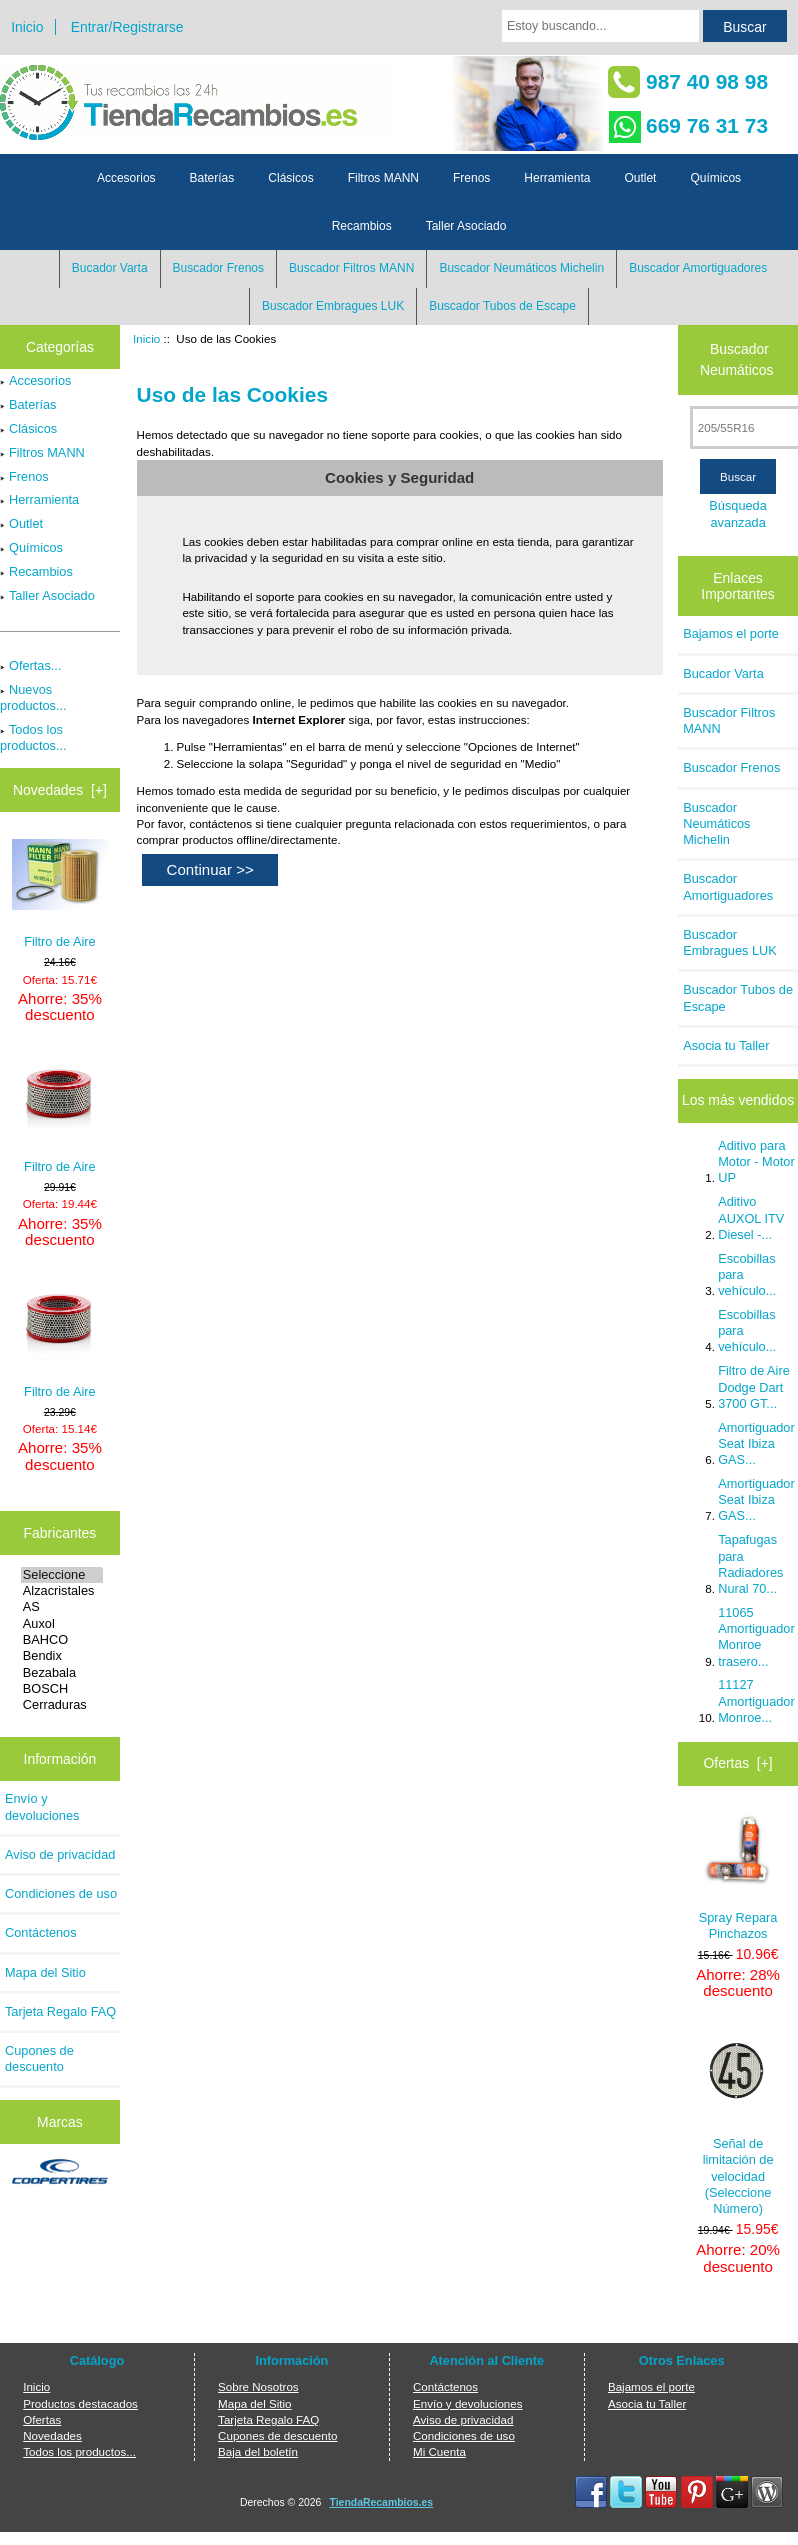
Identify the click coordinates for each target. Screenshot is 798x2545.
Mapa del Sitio (45, 1972)
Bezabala (62, 1673)
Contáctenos (41, 1932)
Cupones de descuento (39, 2058)
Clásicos (290, 178)
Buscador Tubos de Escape (502, 306)
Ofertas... (30, 665)
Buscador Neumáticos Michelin (521, 268)
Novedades (52, 2435)
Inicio (27, 27)
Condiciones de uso (61, 1893)
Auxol (62, 1624)
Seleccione (62, 1575)
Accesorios (126, 178)
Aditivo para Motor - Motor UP (756, 1161)
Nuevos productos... (33, 697)
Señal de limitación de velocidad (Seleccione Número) (738, 2123)
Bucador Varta (110, 268)
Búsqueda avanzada (737, 513)
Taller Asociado (466, 226)
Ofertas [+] (738, 1763)
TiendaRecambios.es (382, 2502)
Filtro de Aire (60, 894)
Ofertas (42, 2419)
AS (62, 1607)
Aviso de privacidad (60, 1854)
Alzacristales (62, 1591)
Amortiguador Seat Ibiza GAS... (756, 1443)
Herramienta (557, 178)
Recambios (362, 226)
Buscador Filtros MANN (351, 268)
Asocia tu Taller (726, 1045)
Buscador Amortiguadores (698, 268)
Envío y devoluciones (42, 1806)
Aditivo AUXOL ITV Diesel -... (751, 1217)
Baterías (212, 178)
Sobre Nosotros (258, 2386)
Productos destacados (80, 2403)
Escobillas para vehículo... (747, 1274)
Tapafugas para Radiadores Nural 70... (750, 1564)
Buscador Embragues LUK (333, 306)
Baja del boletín (258, 2451)
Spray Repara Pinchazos (738, 1877)
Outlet (640, 178)
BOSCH (62, 1689)
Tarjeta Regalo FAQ (60, 2011)
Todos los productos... (33, 737)
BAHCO (62, 1640)
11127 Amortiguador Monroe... (756, 1700)
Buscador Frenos (218, 268)
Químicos (715, 178)
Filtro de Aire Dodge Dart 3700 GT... (754, 1386)
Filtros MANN (383, 178)
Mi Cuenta (439, 2451)
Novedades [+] (60, 790)
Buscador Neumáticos (736, 359)
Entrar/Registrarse (127, 27)
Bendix (62, 1656)
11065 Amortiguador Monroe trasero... (756, 1637)
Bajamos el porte (731, 633)
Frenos (471, 178)
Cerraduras (62, 1705)
